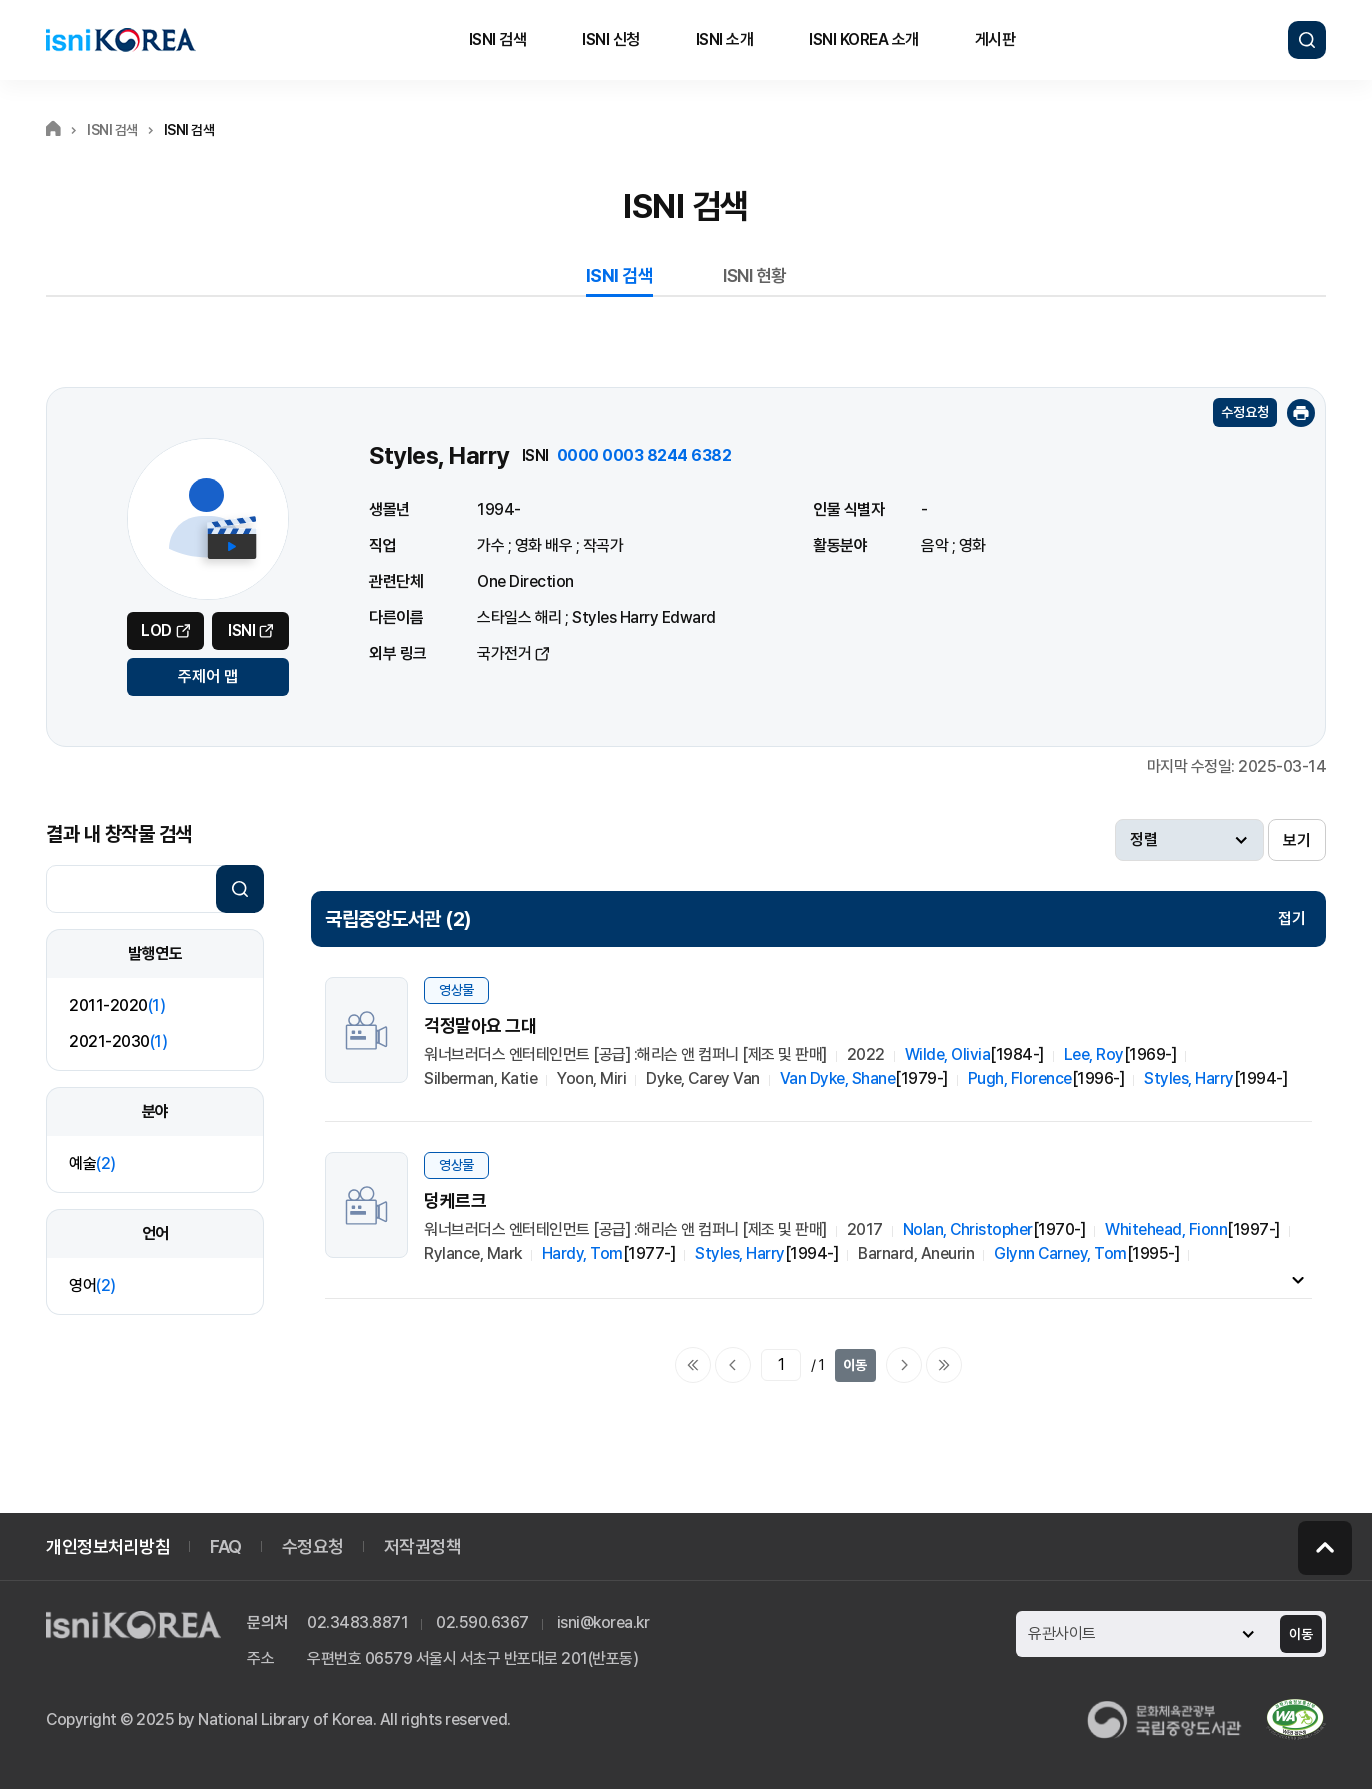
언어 (155, 1233)
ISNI (241, 630)
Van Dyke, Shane (838, 1078)
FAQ (226, 1546)
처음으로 (693, 1365)
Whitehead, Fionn (1166, 1229)
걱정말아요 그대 (480, 1025)
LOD (156, 630)
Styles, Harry (1189, 1078)
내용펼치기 (1298, 1279)
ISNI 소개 (725, 39)
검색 (1307, 40)
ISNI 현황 (755, 275)
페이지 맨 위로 (1325, 1548)
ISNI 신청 (611, 39)
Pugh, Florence (1020, 1078)
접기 (1292, 918)
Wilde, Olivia (948, 1054)
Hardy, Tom (582, 1253)
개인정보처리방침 (108, 1546)
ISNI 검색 (498, 39)
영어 (92, 1285)
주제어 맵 (208, 676)
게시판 (995, 39)
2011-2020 (117, 1005)
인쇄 (1301, 413)
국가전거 (504, 653)
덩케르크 (455, 1200)
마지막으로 (944, 1365)
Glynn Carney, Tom (1060, 1253)
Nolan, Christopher (968, 1229)
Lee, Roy (1094, 1054)
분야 (155, 1111)
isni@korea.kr (603, 1622)
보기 (1297, 840)
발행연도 (155, 953)
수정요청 (1245, 412)
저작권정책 (423, 1546)
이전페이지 (733, 1365)
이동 (855, 1365)
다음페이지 (904, 1365)
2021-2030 (118, 1041)
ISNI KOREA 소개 (864, 39)
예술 (92, 1163)
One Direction (525, 581)
